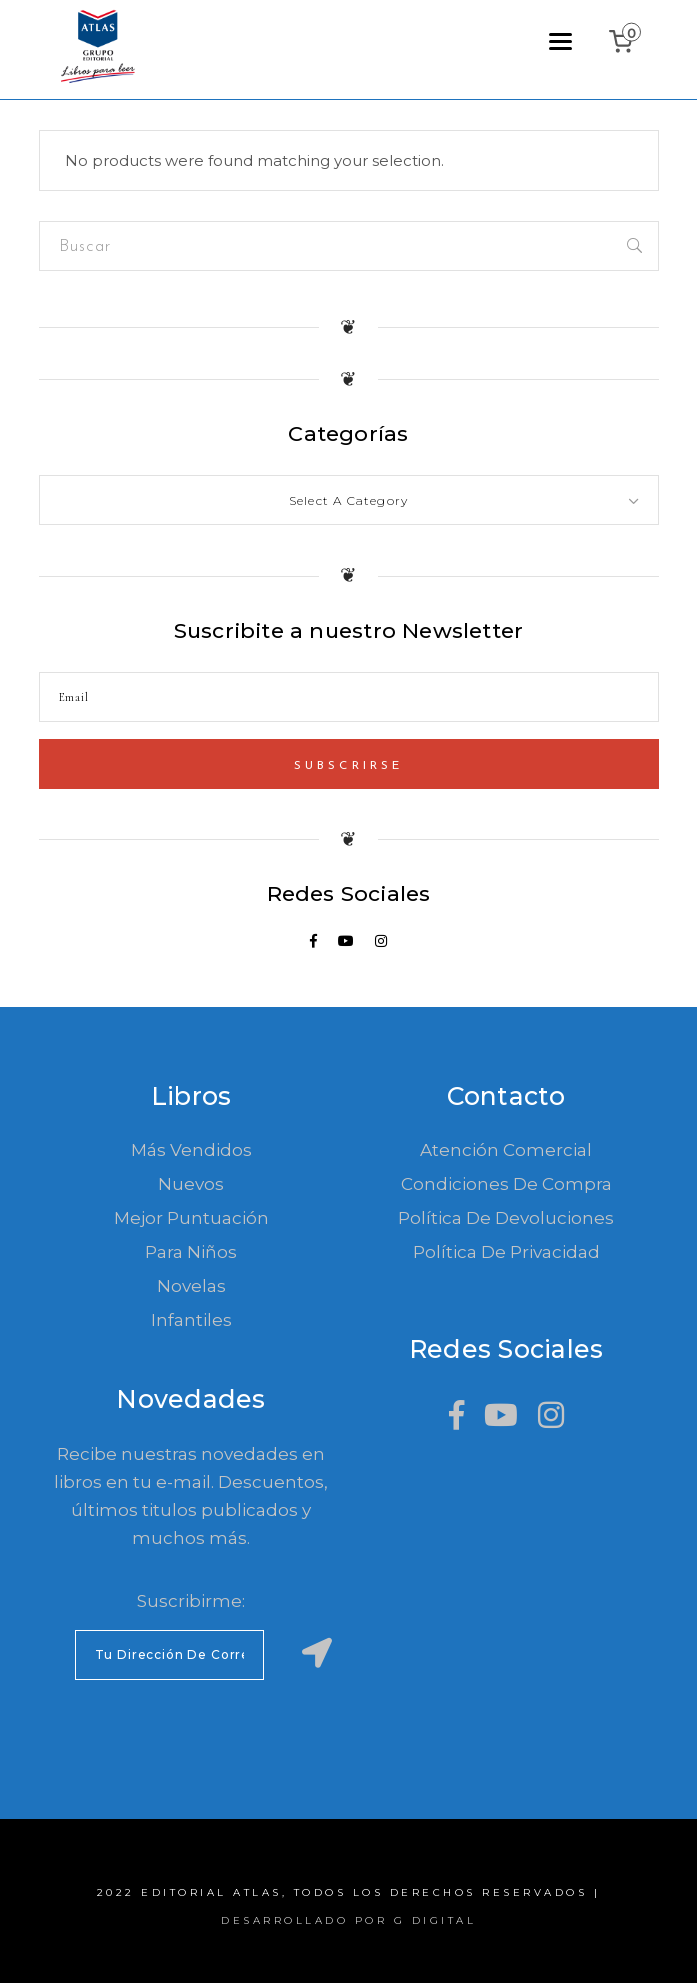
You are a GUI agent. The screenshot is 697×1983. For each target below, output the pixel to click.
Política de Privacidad (506, 1252)
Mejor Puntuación (191, 1218)
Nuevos (191, 1184)
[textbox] (349, 501)
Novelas (191, 1286)
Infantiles (191, 1320)
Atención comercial (506, 1150)
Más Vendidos (191, 1150)
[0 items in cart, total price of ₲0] (625, 41)
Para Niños (191, 1252)
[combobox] (349, 500)
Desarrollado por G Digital (348, 1920)
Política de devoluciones (506, 1218)
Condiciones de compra (506, 1184)
